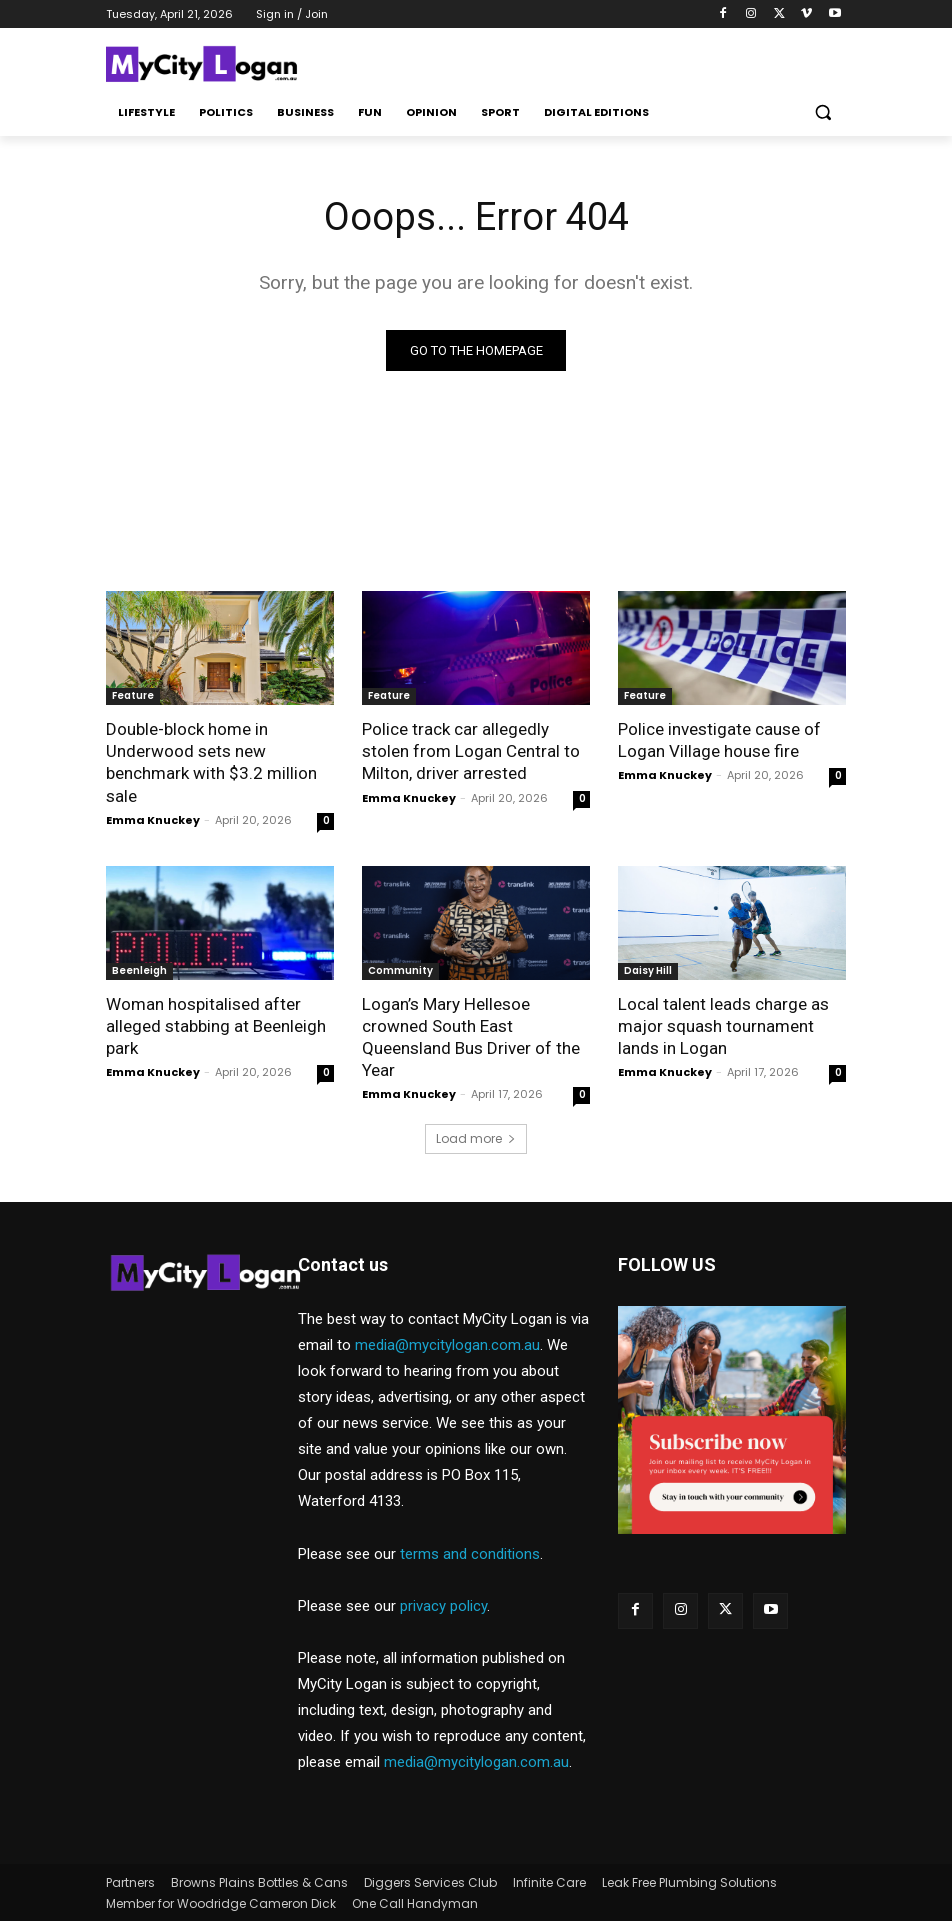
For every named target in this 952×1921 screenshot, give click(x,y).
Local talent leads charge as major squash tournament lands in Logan (723, 1026)
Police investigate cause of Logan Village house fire (719, 740)
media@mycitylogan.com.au (447, 1345)
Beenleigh (139, 970)
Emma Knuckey (153, 820)
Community (400, 970)
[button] (822, 112)
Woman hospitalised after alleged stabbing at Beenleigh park (216, 1026)
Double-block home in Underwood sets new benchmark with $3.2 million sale (211, 762)
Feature (133, 695)
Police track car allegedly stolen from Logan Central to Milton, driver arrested (471, 751)
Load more (476, 1138)
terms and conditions (470, 1554)
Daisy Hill (648, 970)
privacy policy (443, 1606)
